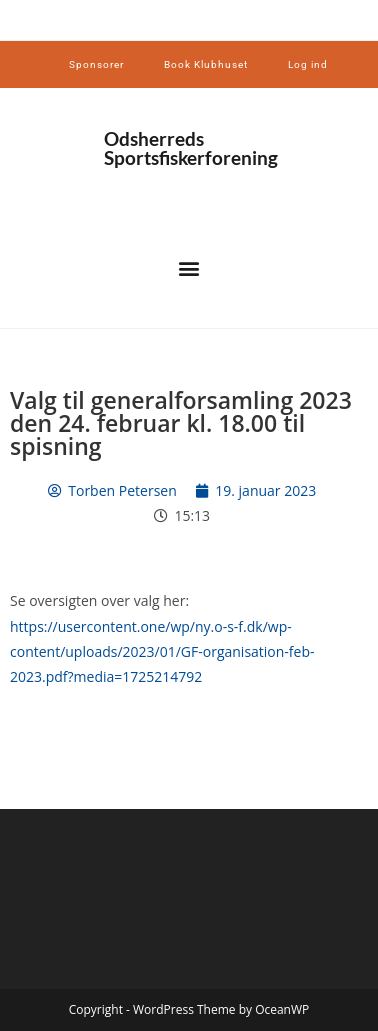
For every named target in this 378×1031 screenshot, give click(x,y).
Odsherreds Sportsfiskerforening (191, 148)
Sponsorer (96, 64)
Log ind (308, 64)
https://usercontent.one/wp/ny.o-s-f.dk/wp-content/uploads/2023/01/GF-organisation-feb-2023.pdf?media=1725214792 (162, 651)
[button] (189, 268)
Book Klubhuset (206, 64)
